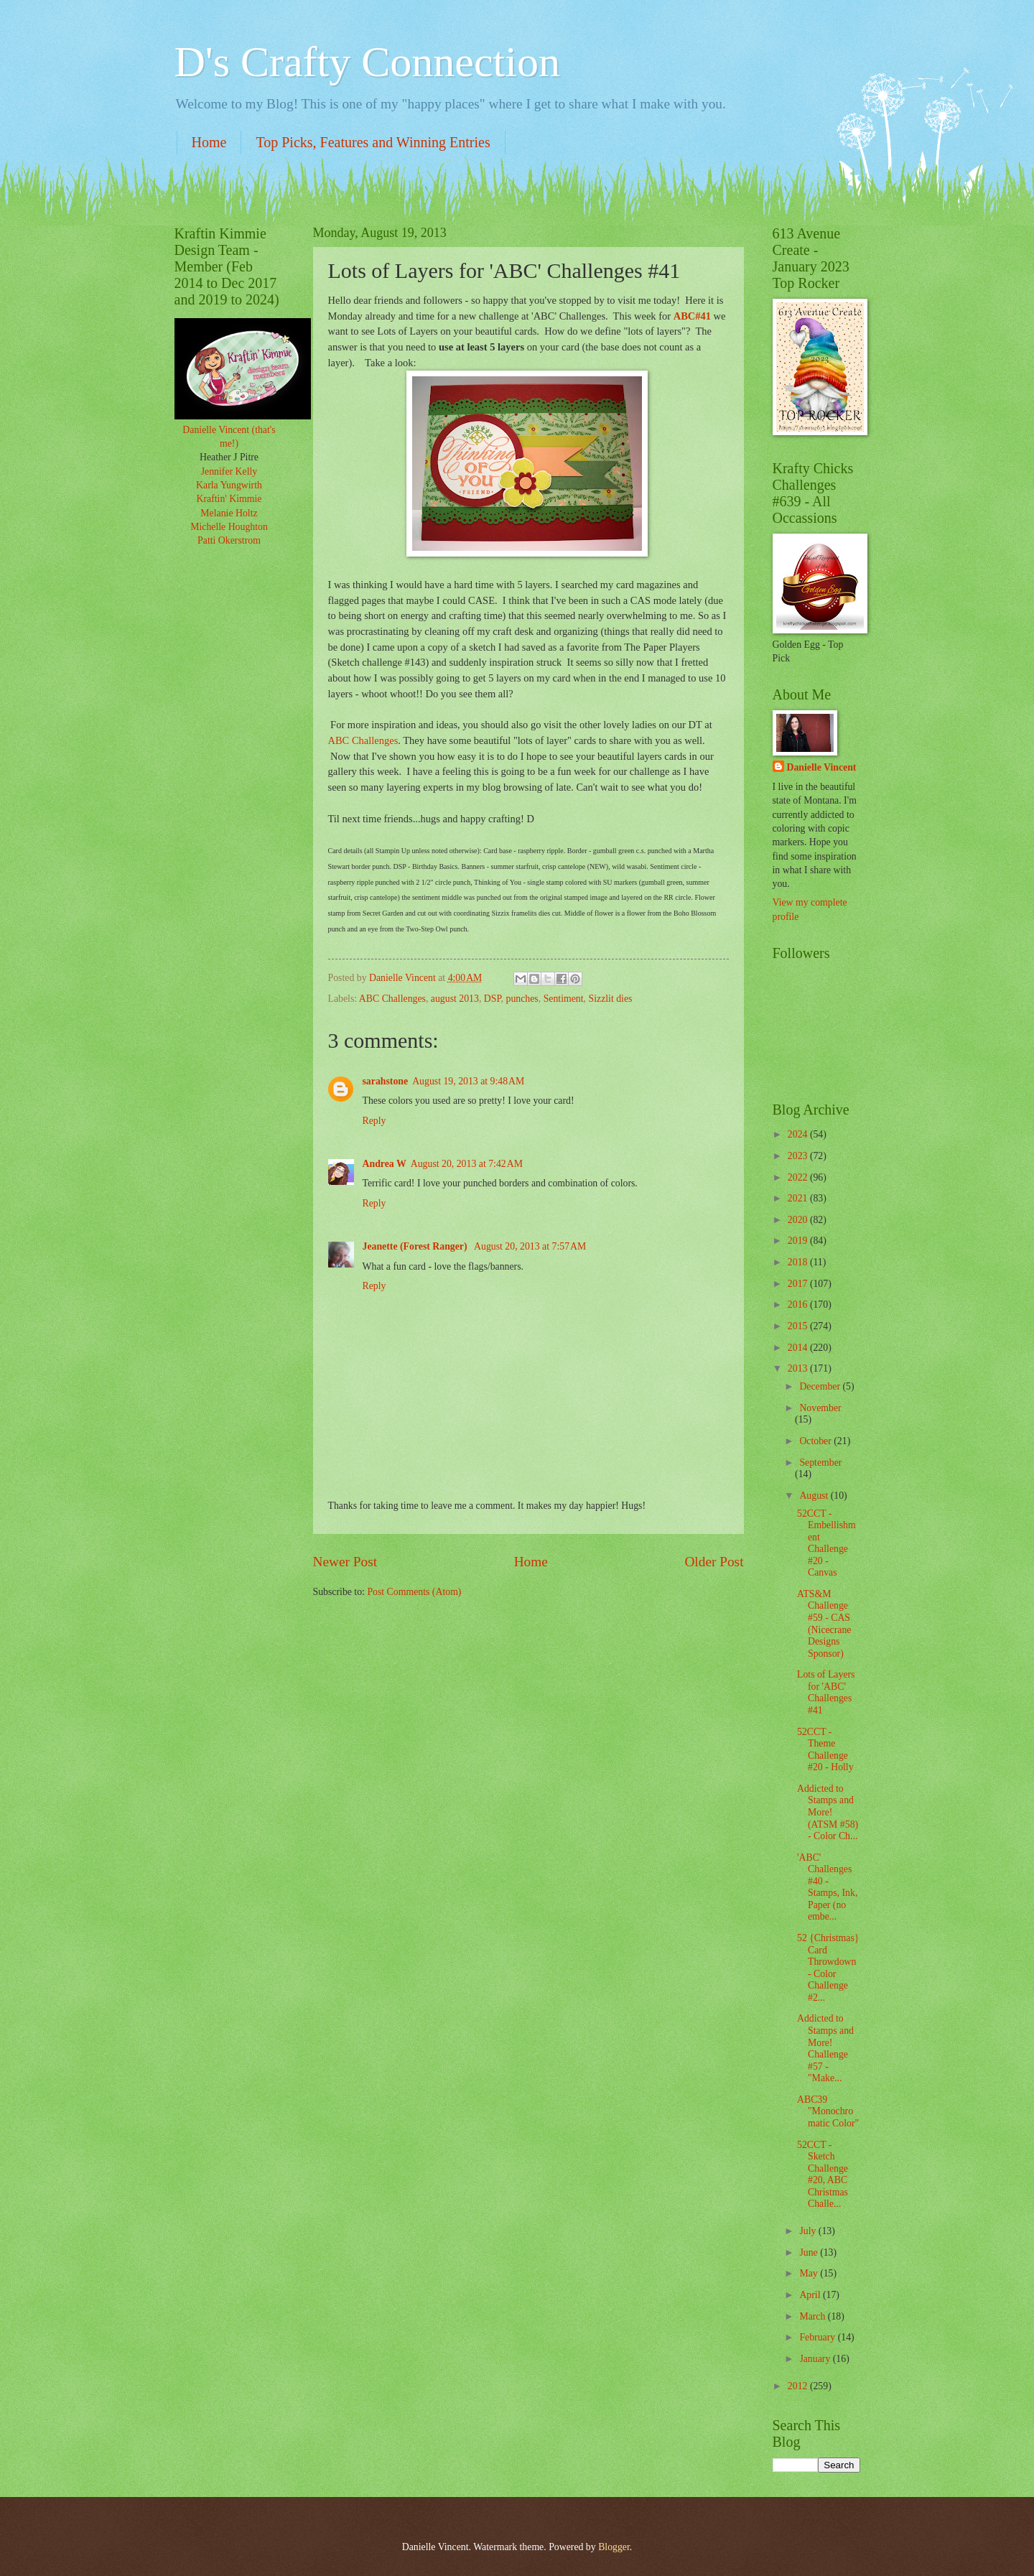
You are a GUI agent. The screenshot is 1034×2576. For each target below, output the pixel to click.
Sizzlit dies (611, 998)
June (809, 2252)
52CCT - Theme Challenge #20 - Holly (825, 1749)
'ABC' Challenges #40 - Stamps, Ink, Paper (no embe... (827, 1887)
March (813, 2316)
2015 (799, 1326)
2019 (799, 1240)
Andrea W (384, 1163)
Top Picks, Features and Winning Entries (373, 142)
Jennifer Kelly (229, 471)
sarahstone (386, 1081)
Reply (374, 1120)
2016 (799, 1304)
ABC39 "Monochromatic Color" (828, 2111)
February (818, 2337)
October (816, 1441)
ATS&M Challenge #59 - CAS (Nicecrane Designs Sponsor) (824, 1624)
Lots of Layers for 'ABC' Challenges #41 (825, 1692)
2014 (799, 1347)
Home (209, 142)
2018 (799, 1262)
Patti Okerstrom (229, 540)
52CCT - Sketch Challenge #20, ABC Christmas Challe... (822, 2174)
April (811, 2294)
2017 (799, 1283)
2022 (799, 1177)
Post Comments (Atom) (414, 1591)
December (820, 1386)
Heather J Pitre (229, 457)
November (820, 1408)
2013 (799, 1368)
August (814, 1495)
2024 (799, 1134)
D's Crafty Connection (367, 61)
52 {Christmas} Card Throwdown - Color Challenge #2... (828, 1968)
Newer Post (345, 1561)
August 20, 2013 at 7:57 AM (530, 1246)
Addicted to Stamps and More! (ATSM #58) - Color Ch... (827, 1812)
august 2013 (455, 998)
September (820, 1462)
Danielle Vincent (822, 767)
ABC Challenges (363, 740)
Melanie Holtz (228, 513)
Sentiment (564, 998)
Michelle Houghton (229, 526)
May (809, 2273)
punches (522, 998)
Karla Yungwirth (229, 485)
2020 (799, 1219)
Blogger (614, 2547)
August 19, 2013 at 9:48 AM (468, 1081)
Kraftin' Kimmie (229, 498)
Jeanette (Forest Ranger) (416, 1246)
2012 (799, 2386)
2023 (799, 1155)
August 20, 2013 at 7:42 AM (467, 1163)
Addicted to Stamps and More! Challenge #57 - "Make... (825, 2048)
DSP (492, 998)
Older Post (713, 1561)
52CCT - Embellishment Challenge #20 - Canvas (826, 1543)
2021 (799, 1198)
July (808, 2231)
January (815, 2358)
